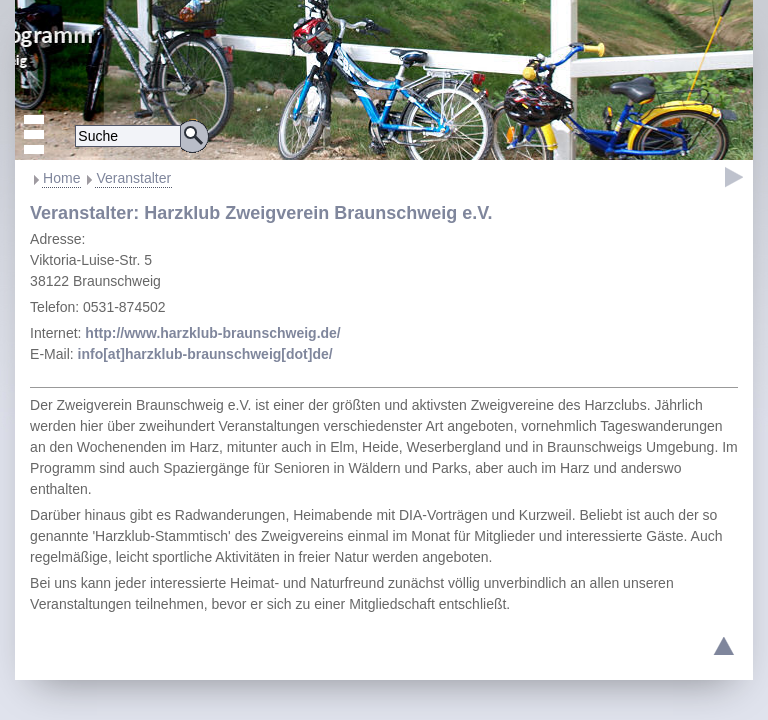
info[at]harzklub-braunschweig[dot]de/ (205, 354)
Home (61, 178)
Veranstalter (133, 178)
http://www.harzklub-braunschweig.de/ (212, 333)
